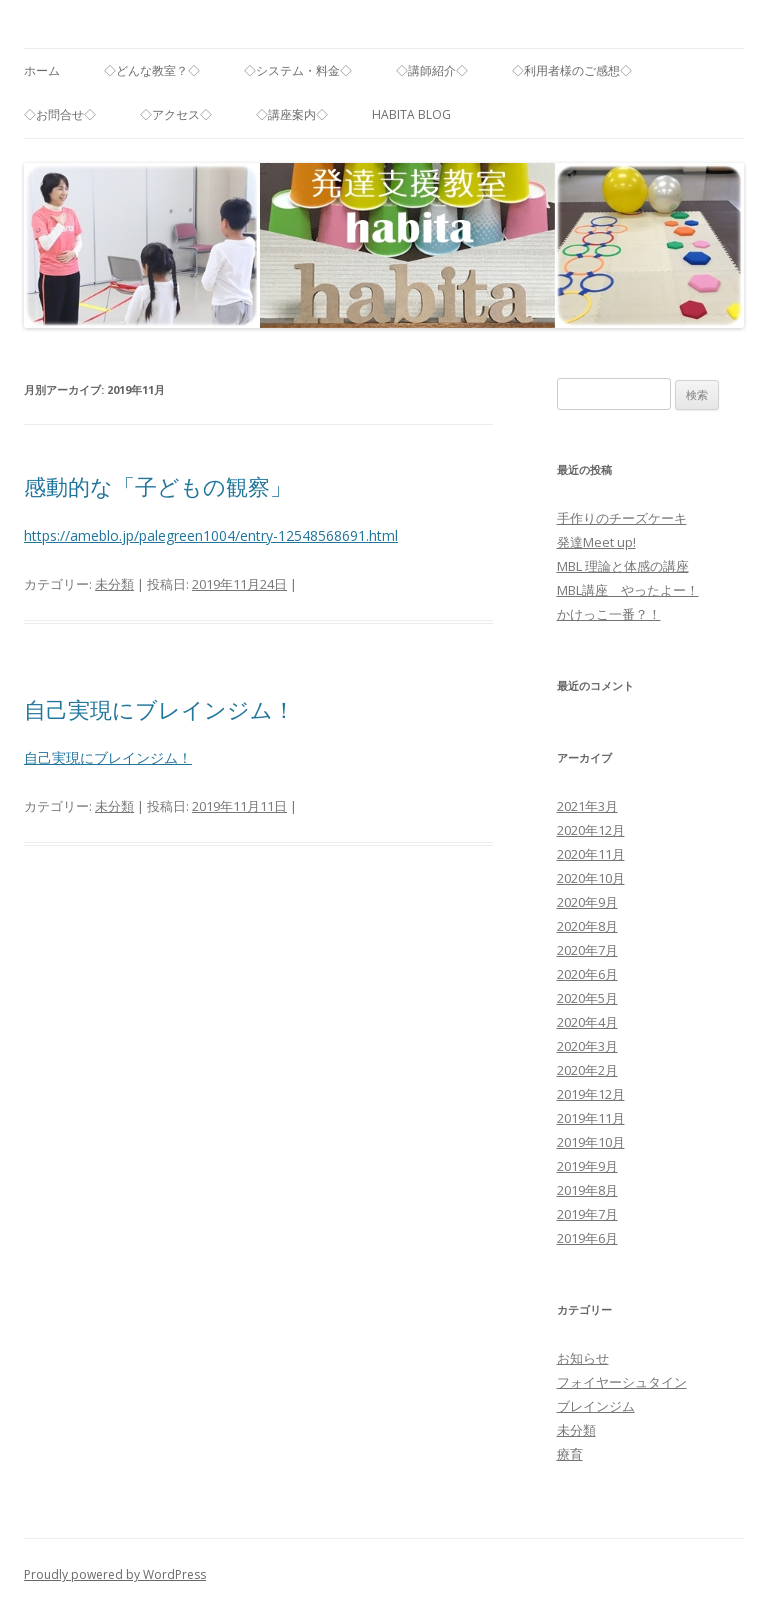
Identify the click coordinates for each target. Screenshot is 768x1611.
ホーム (42, 70)
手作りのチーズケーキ (622, 518)
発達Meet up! (596, 542)
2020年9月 (587, 902)
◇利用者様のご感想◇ (572, 70)
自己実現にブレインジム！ (159, 709)
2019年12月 (591, 1094)
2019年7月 (587, 1214)
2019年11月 (591, 1118)
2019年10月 (591, 1142)
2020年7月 (587, 950)
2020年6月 (587, 974)
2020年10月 (591, 878)
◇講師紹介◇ (432, 70)
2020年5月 (587, 998)
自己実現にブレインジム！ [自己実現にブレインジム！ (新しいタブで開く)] (108, 757)
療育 (570, 1454)
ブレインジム (596, 1406)
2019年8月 (587, 1190)
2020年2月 (587, 1070)
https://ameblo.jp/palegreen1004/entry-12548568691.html (211, 535)
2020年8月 (587, 926)
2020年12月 (591, 830)
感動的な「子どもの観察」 (158, 486)
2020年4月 (587, 1022)
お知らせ (583, 1358)
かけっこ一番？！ (609, 614)
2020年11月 (591, 854)
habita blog (411, 114)
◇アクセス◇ (176, 114)
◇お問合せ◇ (60, 114)
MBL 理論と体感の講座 (623, 566)
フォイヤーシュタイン (622, 1382)
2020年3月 (587, 1046)
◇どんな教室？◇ (152, 70)
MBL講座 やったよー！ (628, 590)
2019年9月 (587, 1166)
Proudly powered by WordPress (115, 1574)
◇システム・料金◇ (298, 70)
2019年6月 (587, 1238)
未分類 (114, 584)
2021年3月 (587, 806)
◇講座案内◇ (292, 114)
